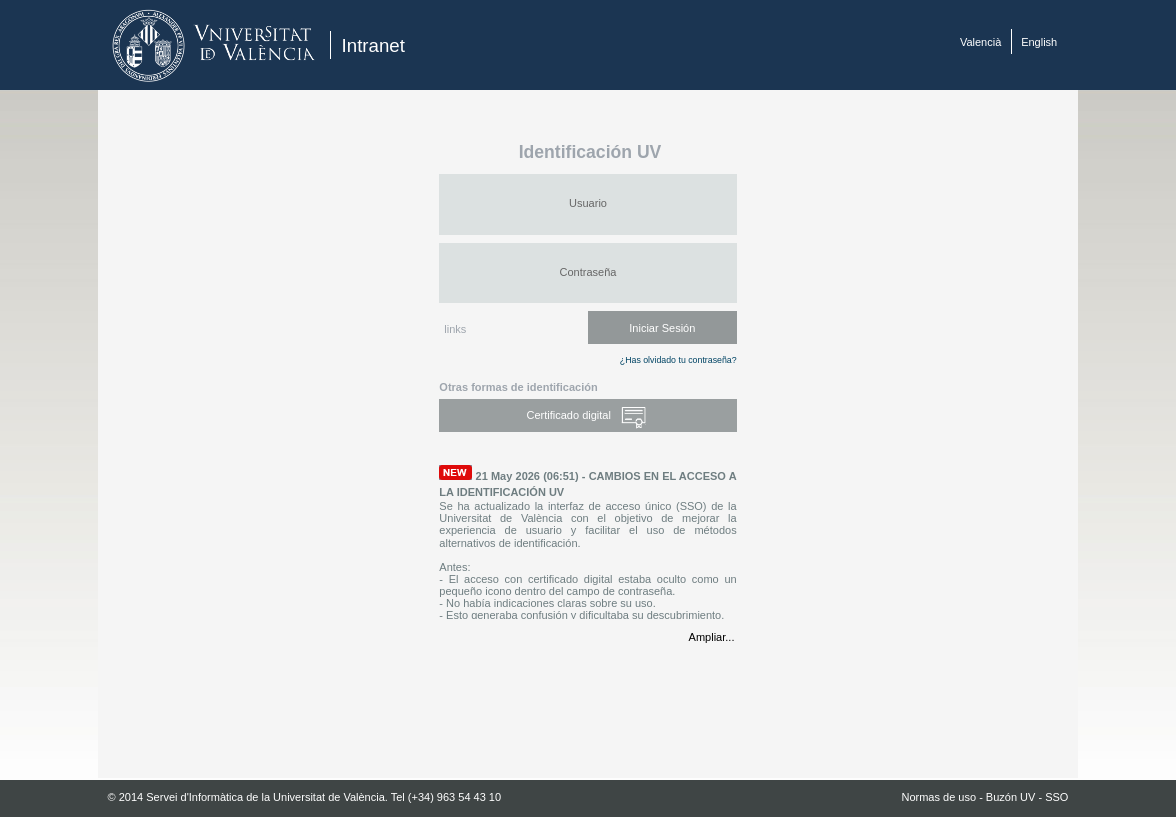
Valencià (980, 42)
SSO (1056, 797)
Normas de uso (938, 797)
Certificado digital (588, 416)
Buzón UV (1011, 797)
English (1039, 42)
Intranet (373, 45)
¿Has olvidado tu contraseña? (678, 360)
